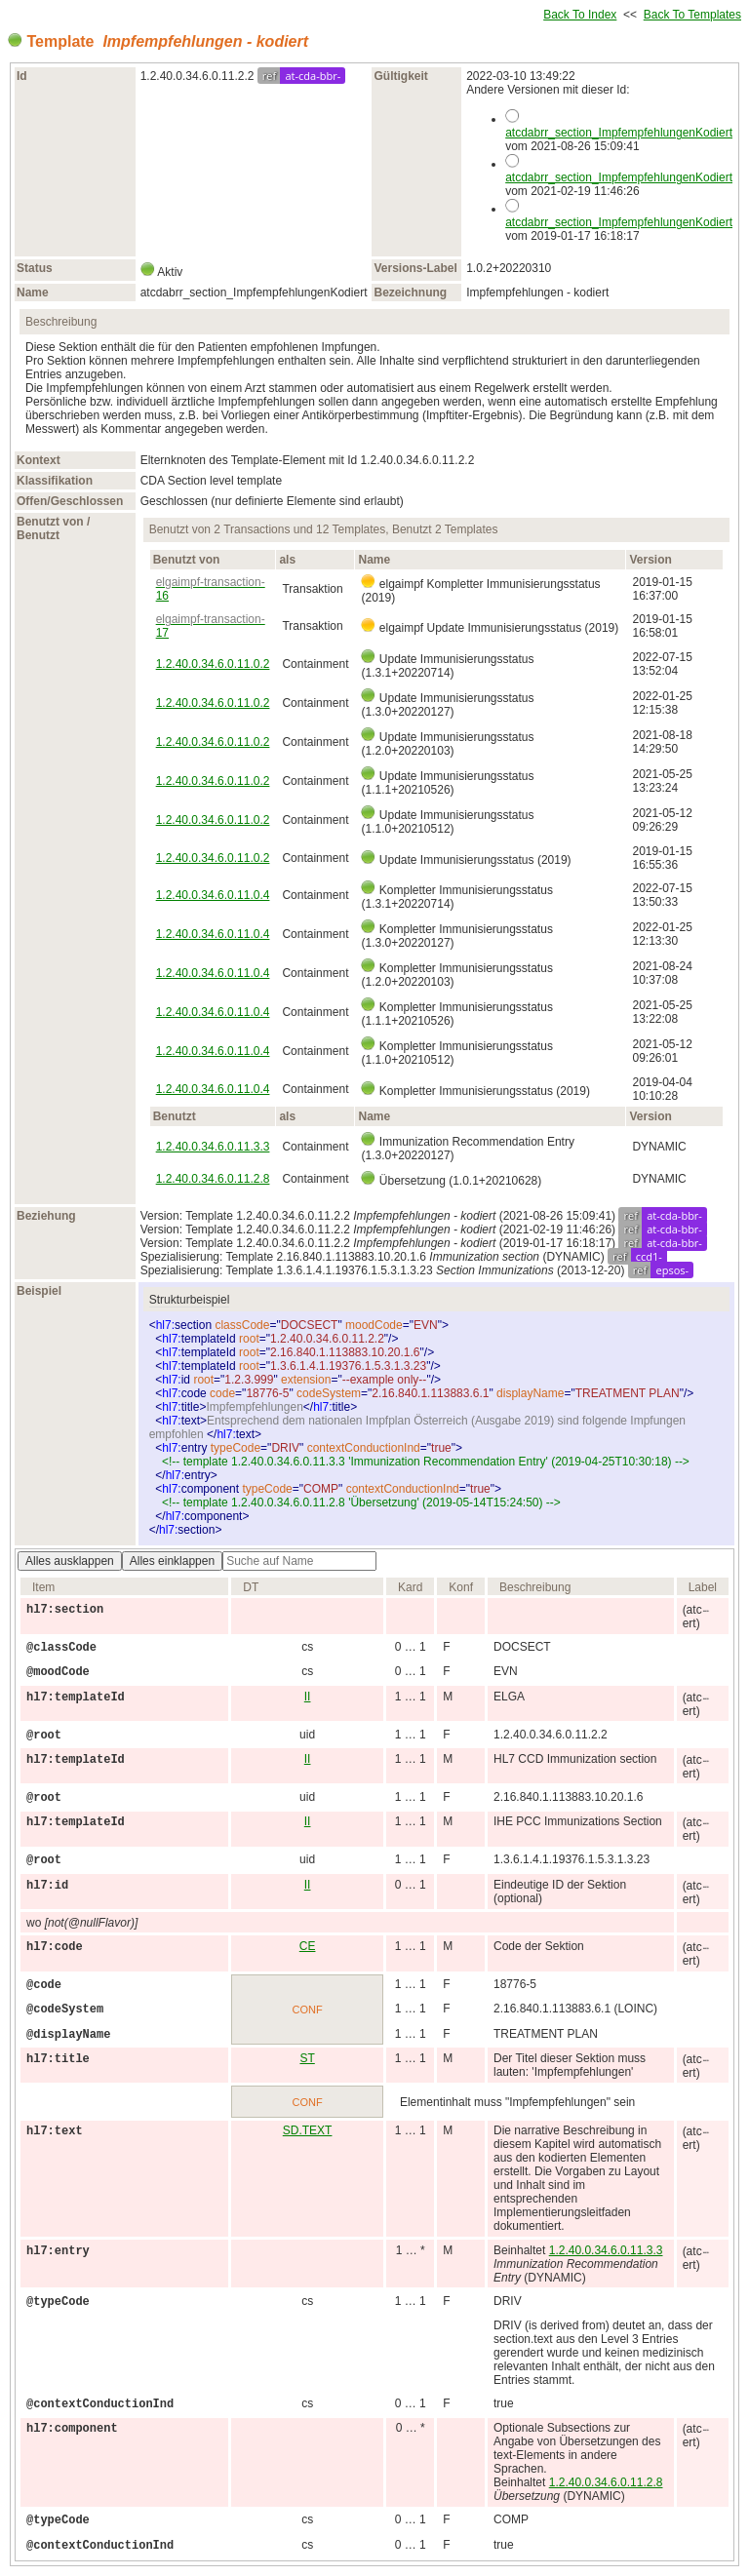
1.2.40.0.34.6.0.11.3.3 (213, 1146)
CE (307, 1946)
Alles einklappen (172, 1561)
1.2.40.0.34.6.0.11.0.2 (213, 664)
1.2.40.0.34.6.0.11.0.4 (213, 895)
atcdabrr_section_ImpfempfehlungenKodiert (618, 132)
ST (306, 2058)
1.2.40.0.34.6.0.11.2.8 (213, 1179)
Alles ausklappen (69, 1561)
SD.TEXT (308, 2130)
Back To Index (579, 14)
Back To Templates (692, 14)
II (307, 1696)
